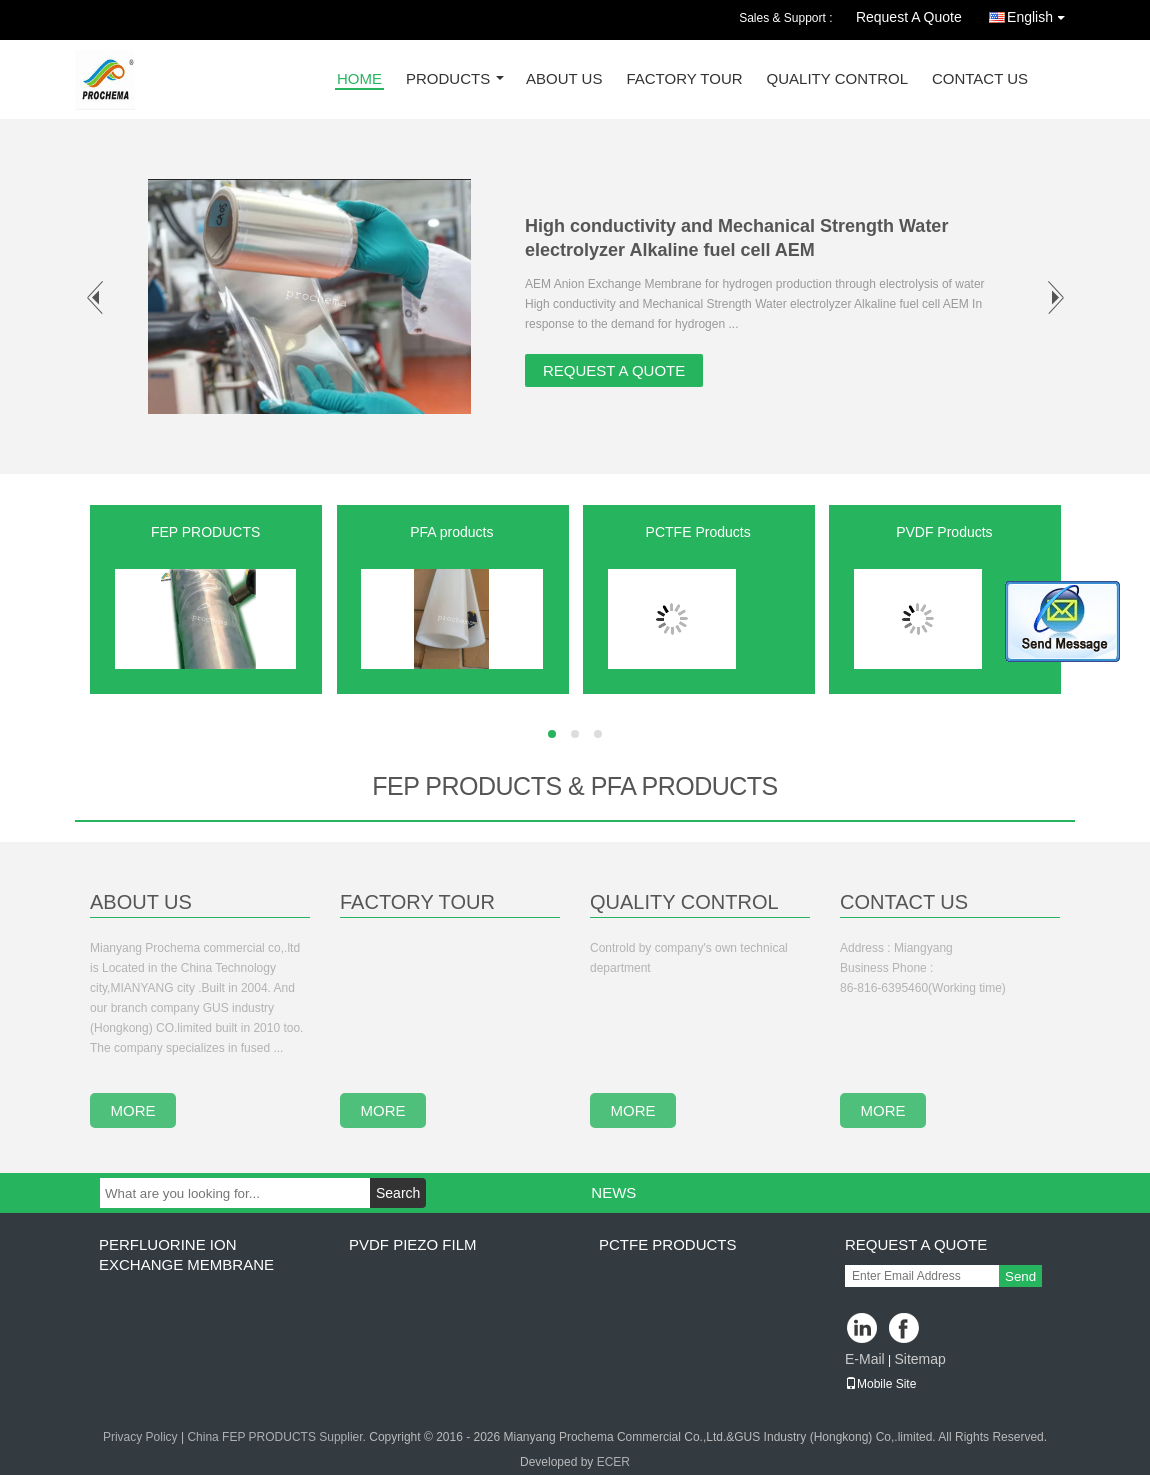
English (1041, 13)
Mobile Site (880, 1384)
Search (398, 1193)
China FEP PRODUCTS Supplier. (278, 1437)
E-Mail (865, 1359)
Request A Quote (909, 17)
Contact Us (980, 79)
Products (448, 79)
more (133, 1110)
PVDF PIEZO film (413, 1244)
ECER (613, 1462)
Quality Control (837, 79)
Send (1020, 1276)
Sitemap (919, 1359)
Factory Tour (684, 79)
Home (359, 79)
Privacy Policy (140, 1437)
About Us (564, 79)
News (613, 1192)
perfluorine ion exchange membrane (186, 1254)
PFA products (451, 532)
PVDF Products (944, 532)
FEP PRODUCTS (205, 532)
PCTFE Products (698, 532)
